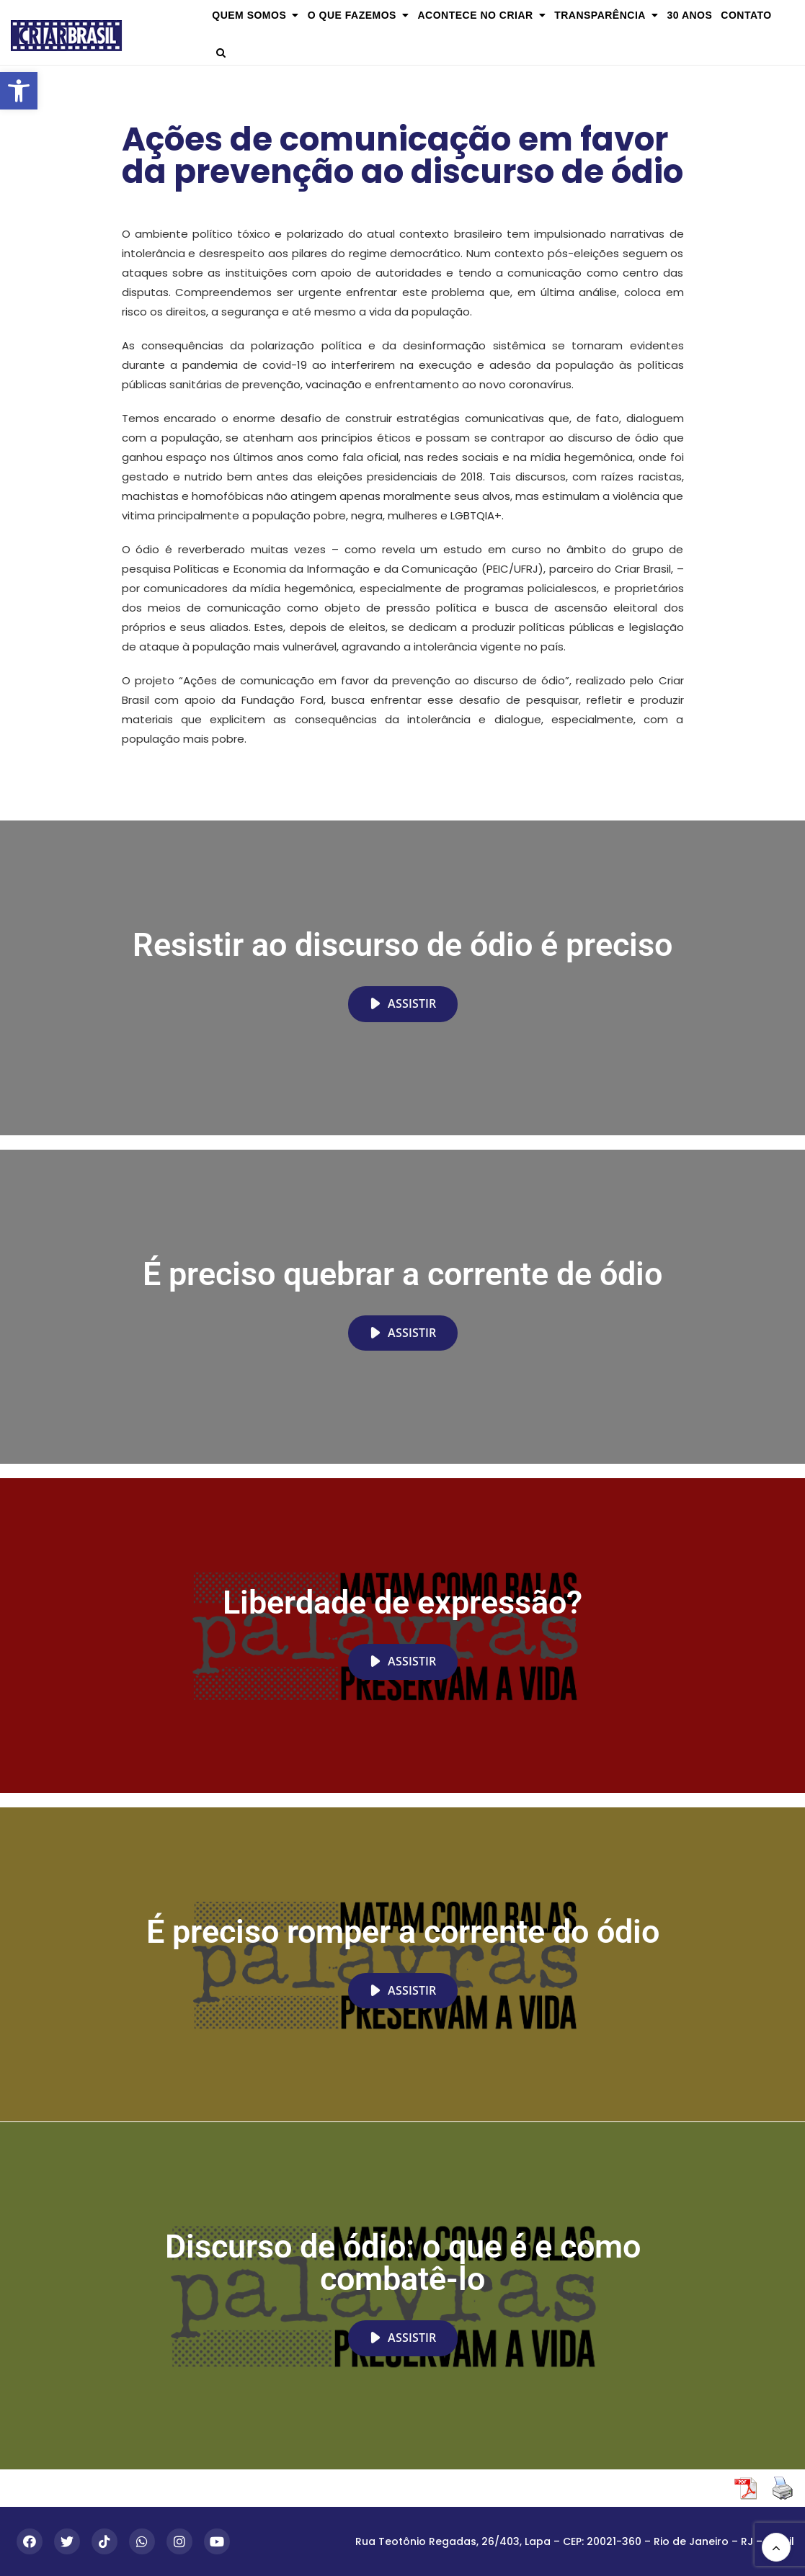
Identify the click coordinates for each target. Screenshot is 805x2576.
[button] (18, 90)
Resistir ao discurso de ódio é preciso (402, 945)
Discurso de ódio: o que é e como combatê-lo (403, 2262)
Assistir (403, 1003)
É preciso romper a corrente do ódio (402, 1932)
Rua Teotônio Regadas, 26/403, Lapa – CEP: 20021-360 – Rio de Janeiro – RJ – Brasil (574, 2541)
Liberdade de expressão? (402, 1602)
